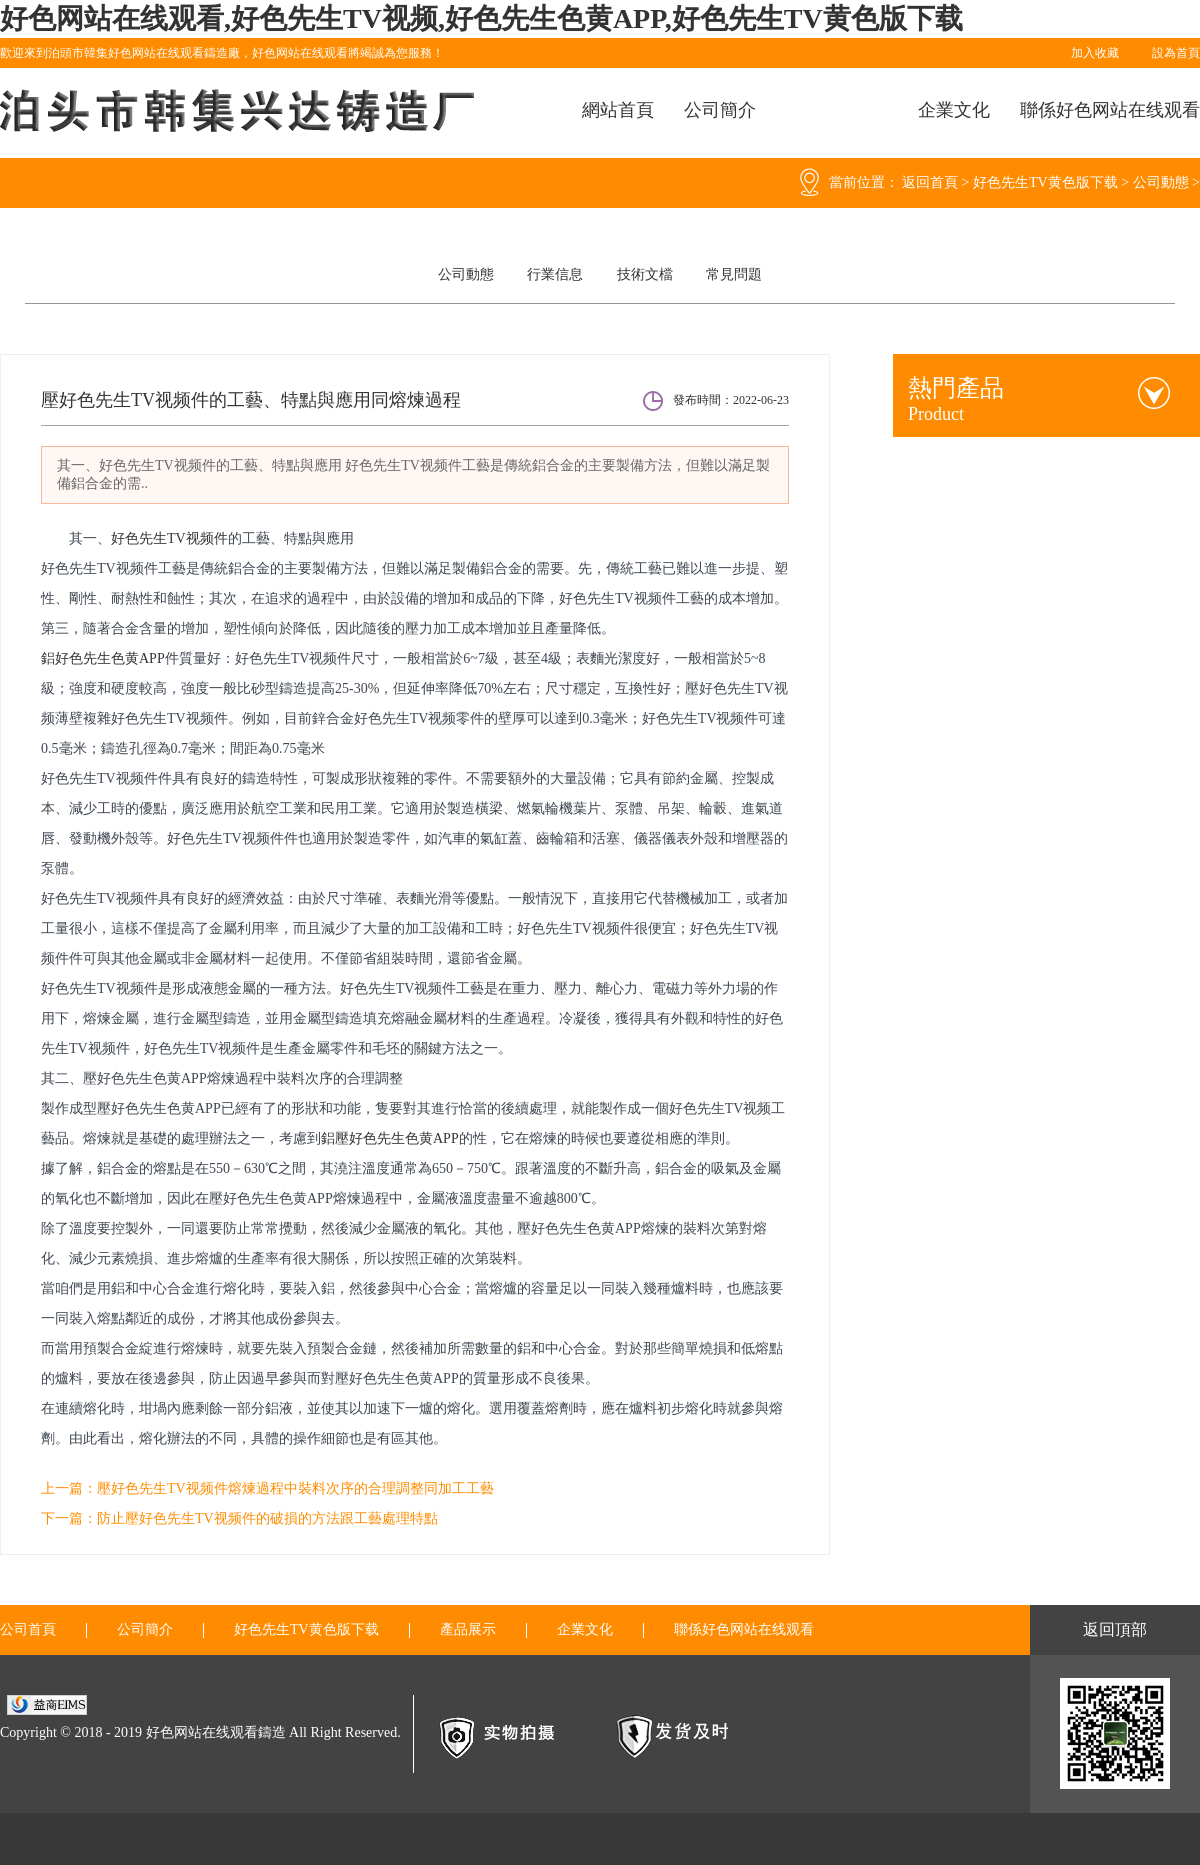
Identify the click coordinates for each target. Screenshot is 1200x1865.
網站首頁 (618, 110)
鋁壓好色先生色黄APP (390, 1138)
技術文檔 (645, 274)
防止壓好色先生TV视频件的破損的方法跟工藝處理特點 (267, 1518)
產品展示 (468, 1630)
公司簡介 (720, 110)
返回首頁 (930, 182)
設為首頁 (1176, 53)
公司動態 (1161, 182)
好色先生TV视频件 (169, 538)
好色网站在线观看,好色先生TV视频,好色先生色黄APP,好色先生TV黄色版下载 (481, 18)
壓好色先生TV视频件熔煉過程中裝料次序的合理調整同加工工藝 (295, 1488)
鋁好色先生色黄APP (103, 658)
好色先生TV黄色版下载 (1045, 182)
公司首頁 (28, 1630)
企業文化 (954, 110)
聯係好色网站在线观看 (1110, 110)
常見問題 (734, 274)
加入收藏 (1095, 53)
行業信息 (555, 274)
